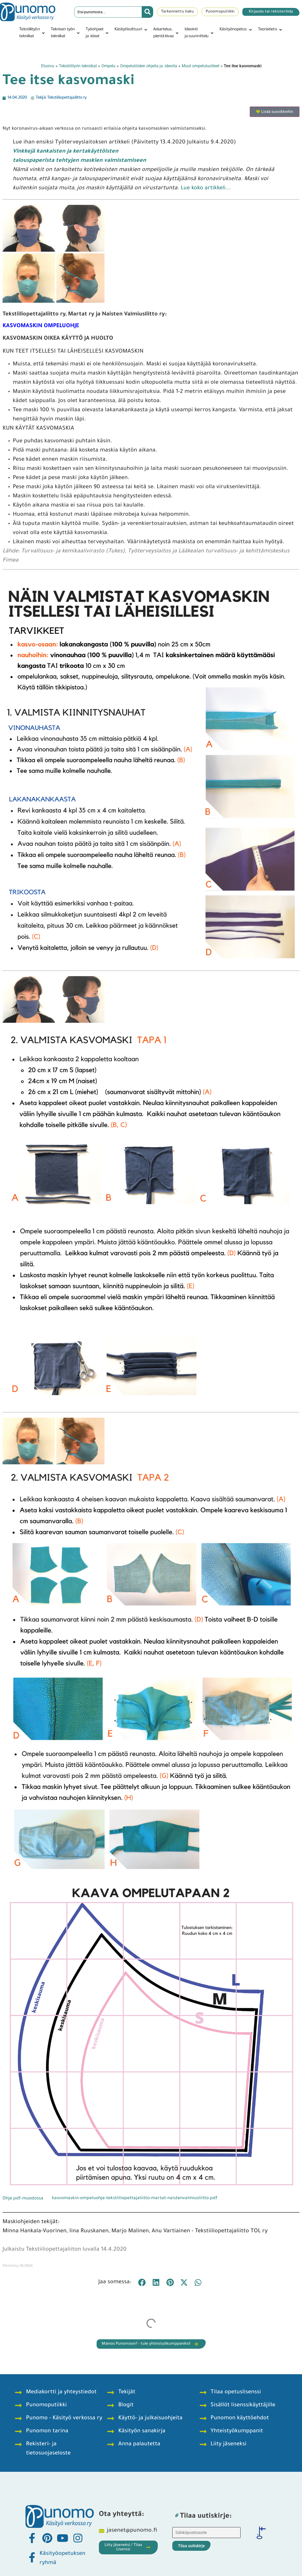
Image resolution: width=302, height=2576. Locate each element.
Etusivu (47, 65)
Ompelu (108, 65)
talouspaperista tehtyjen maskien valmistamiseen (79, 161)
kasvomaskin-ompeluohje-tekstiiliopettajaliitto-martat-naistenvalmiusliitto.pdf (134, 2198)
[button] (32, 33)
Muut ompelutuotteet (200, 65)
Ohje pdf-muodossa (23, 2198)
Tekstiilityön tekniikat (78, 65)
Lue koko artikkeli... (206, 188)
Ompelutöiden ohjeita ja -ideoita (148, 65)
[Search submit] (147, 12)
